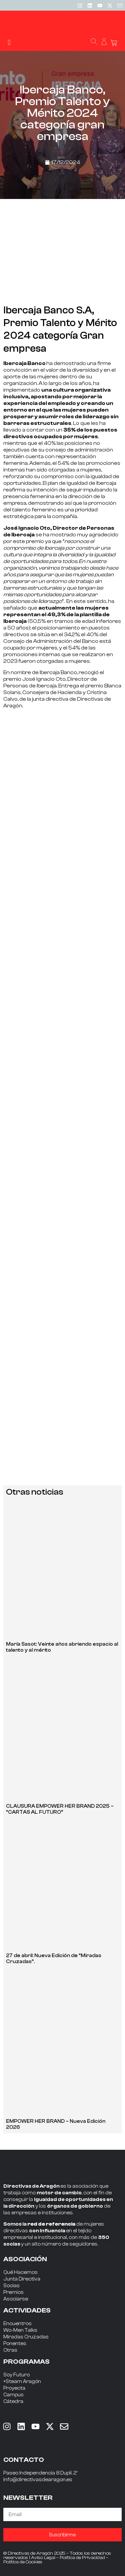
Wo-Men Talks (20, 2330)
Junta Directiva (21, 2279)
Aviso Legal (43, 2557)
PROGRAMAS (26, 2361)
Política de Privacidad (82, 2557)
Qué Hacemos (20, 2272)
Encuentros (17, 2323)
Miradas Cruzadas (26, 2337)
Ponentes (14, 2343)
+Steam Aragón (22, 2381)
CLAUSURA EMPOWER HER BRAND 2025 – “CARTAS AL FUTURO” (60, 1809)
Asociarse (15, 2299)
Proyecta (14, 2388)
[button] (9, 42)
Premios (13, 2292)
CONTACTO (23, 2460)
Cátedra (13, 2401)
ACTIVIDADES (27, 2310)
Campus (13, 2395)
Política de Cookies (22, 2562)
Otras (10, 2350)
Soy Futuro (16, 2375)
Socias (11, 2286)
